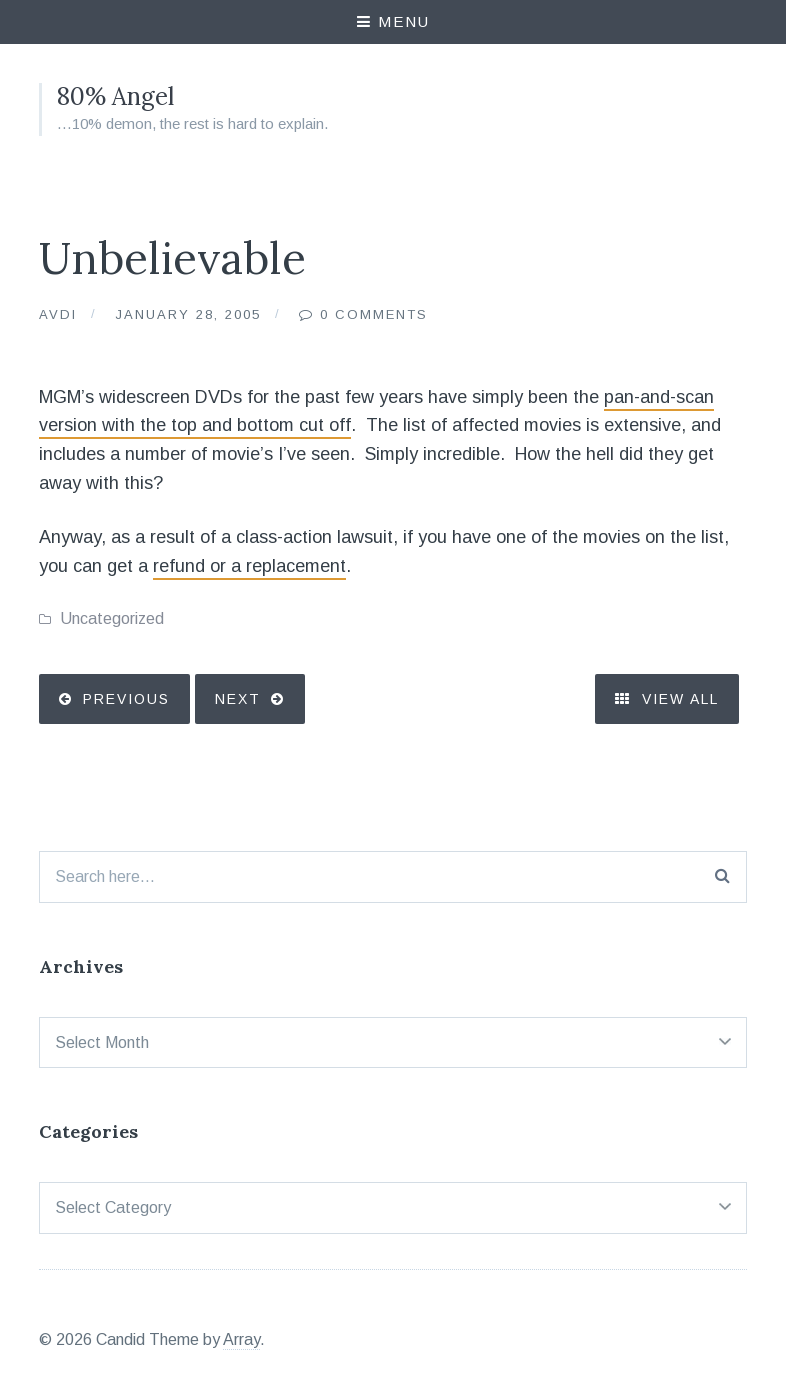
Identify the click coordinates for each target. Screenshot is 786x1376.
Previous (126, 699)
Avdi (58, 314)
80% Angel (115, 96)
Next (238, 699)
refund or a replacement (249, 566)
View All (667, 699)
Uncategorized (112, 618)
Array (241, 1339)
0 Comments (374, 314)
